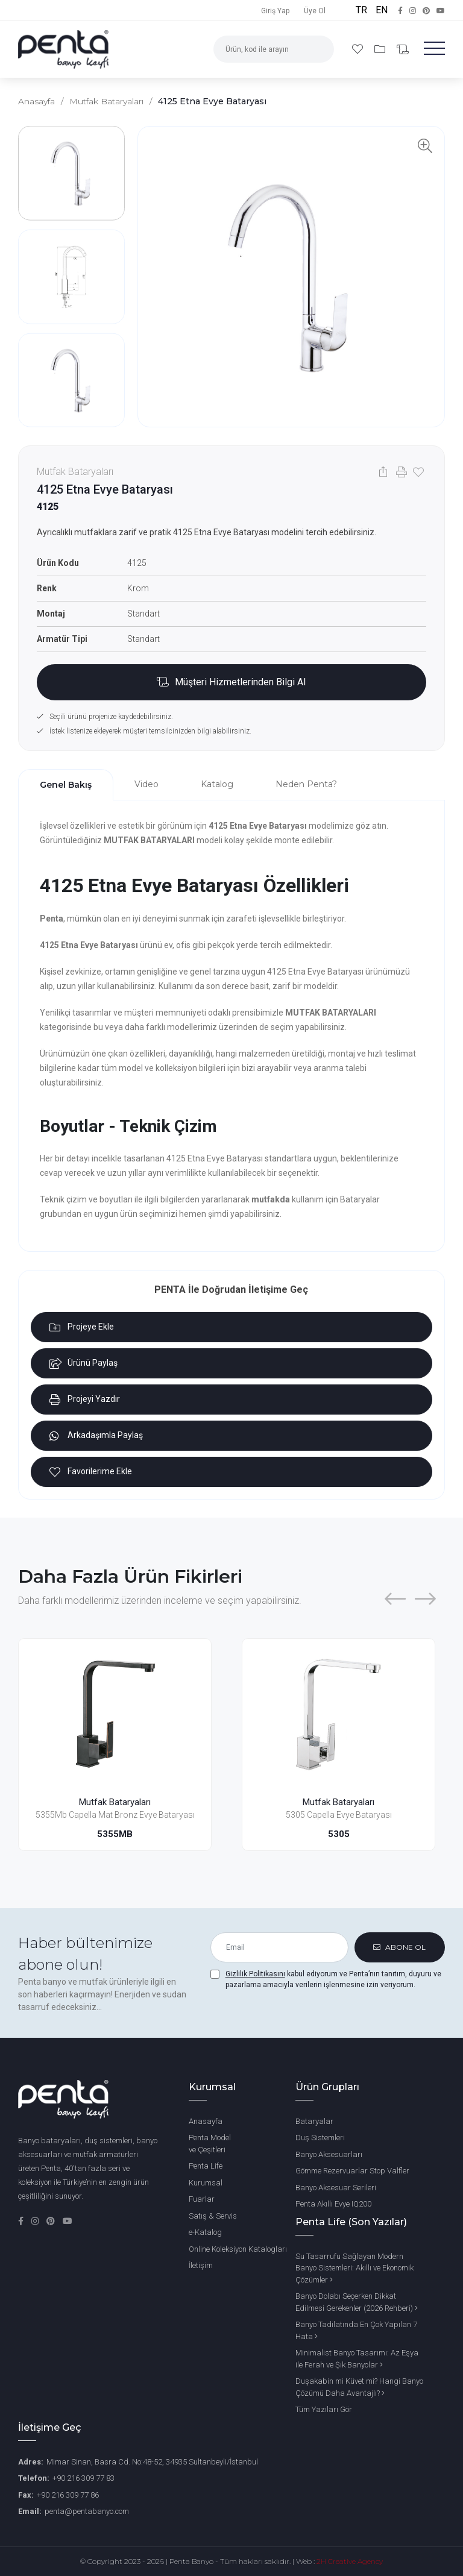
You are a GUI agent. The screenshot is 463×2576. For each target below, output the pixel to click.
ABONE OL (399, 1947)
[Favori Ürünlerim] (358, 49)
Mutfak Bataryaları (106, 101)
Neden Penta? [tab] (306, 784)
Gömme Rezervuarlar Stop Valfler (352, 2170)
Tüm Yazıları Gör (323, 2409)
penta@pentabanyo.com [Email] (87, 2511)
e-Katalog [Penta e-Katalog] (205, 2232)
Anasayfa (36, 101)
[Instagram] (35, 2221)
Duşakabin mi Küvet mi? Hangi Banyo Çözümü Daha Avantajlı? (359, 2387)
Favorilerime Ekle (90, 1471)
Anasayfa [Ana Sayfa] (205, 2121)
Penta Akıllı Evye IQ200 (333, 2203)
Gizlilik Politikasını (255, 1974)
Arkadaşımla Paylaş (96, 1435)
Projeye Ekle (81, 1327)
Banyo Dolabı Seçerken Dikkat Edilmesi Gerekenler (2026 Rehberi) (356, 2302)
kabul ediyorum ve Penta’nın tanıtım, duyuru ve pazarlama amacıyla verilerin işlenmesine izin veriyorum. (333, 1979)
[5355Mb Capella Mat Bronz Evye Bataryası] (115, 1714)
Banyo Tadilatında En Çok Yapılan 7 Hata (356, 2330)
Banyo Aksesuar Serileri (335, 2187)
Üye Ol (315, 11)
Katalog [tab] (217, 784)
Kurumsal (205, 2182)
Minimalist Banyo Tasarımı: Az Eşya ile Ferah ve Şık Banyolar (356, 2358)
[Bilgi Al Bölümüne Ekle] (231, 682)
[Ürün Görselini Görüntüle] (290, 277)
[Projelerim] (381, 49)
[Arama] (319, 49)
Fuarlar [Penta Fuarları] (202, 2199)
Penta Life (205, 2165)
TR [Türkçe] (363, 10)
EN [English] (382, 10)
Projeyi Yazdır (84, 1399)
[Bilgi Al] (403, 49)
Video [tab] (146, 784)
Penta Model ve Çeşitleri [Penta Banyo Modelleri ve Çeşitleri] (210, 2143)
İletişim (201, 2265)
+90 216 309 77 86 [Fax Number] (68, 2494)
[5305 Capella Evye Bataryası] (338, 1714)
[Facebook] (21, 2221)
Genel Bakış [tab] (66, 784)
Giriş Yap (275, 11)
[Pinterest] (51, 2221)
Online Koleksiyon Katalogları (238, 2249)
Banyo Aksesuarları (328, 2154)
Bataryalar (314, 2121)
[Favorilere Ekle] (416, 471)
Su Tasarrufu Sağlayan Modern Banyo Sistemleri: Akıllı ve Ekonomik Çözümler (354, 2268)
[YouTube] (67, 2221)
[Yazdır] (400, 471)
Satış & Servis (213, 2215)
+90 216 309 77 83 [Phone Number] (83, 2478)
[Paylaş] (383, 471)
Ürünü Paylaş (83, 1363)
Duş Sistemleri (320, 2137)
